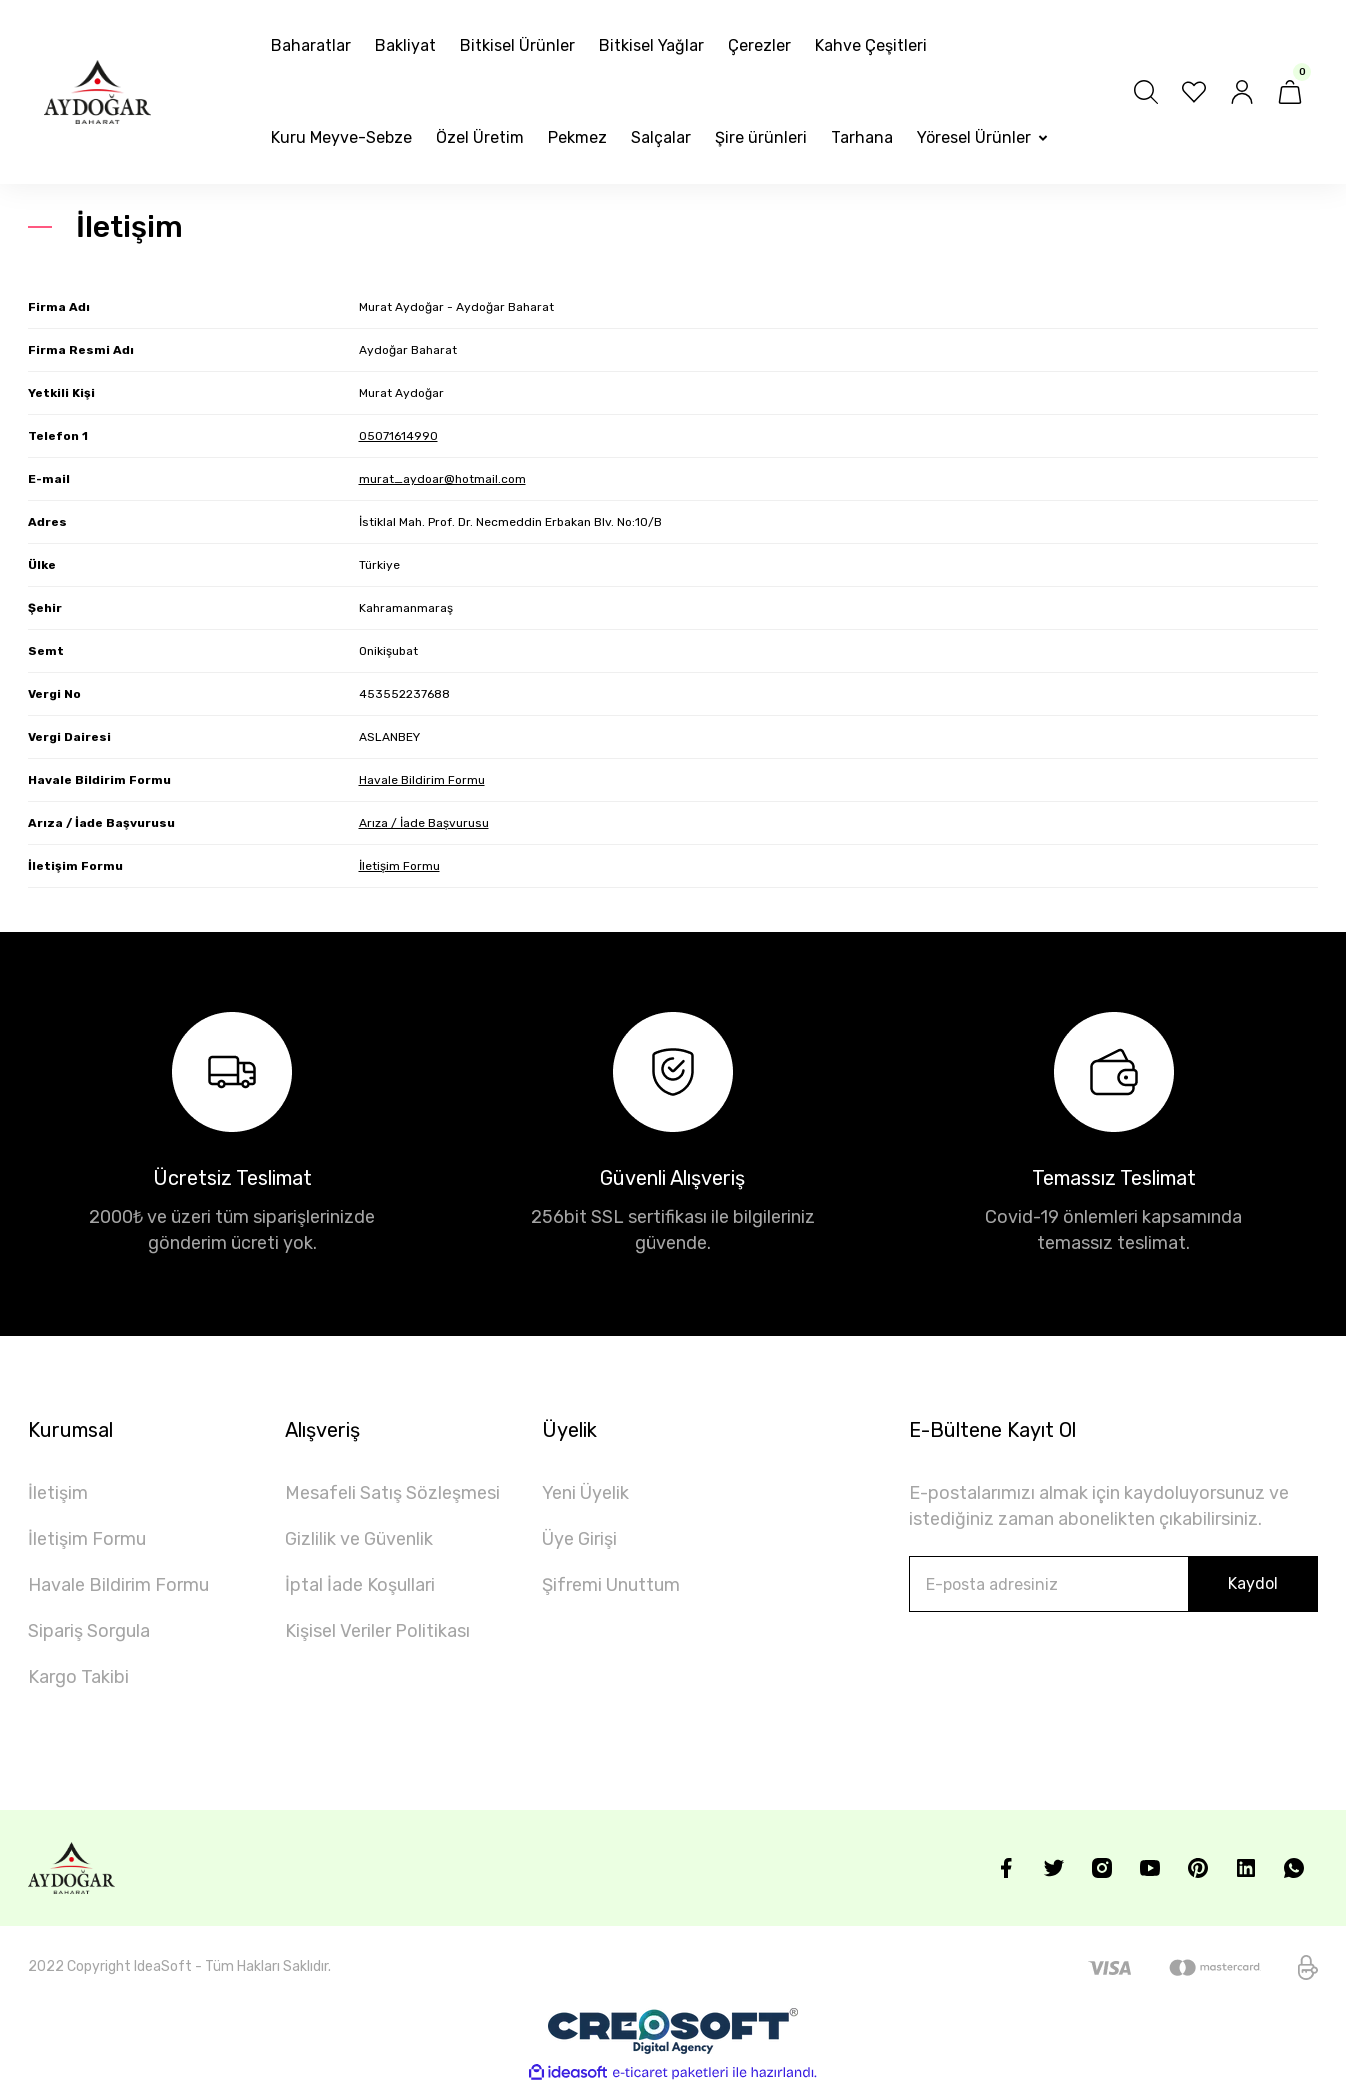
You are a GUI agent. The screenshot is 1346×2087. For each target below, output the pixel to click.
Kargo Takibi (78, 1677)
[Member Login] (1242, 92)
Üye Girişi (579, 1539)
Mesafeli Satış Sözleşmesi (392, 1493)
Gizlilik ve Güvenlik (359, 1539)
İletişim (58, 1493)
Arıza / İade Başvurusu (424, 823)
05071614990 (398, 436)
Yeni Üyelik (585, 1493)
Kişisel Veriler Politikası (377, 1631)
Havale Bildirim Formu (422, 780)
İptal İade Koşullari (360, 1585)
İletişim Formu (399, 866)
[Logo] (97, 92)
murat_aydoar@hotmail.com (442, 479)
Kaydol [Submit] (1253, 1583)
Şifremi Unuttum (611, 1585)
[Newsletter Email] (1113, 1584)
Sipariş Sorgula (89, 1631)
